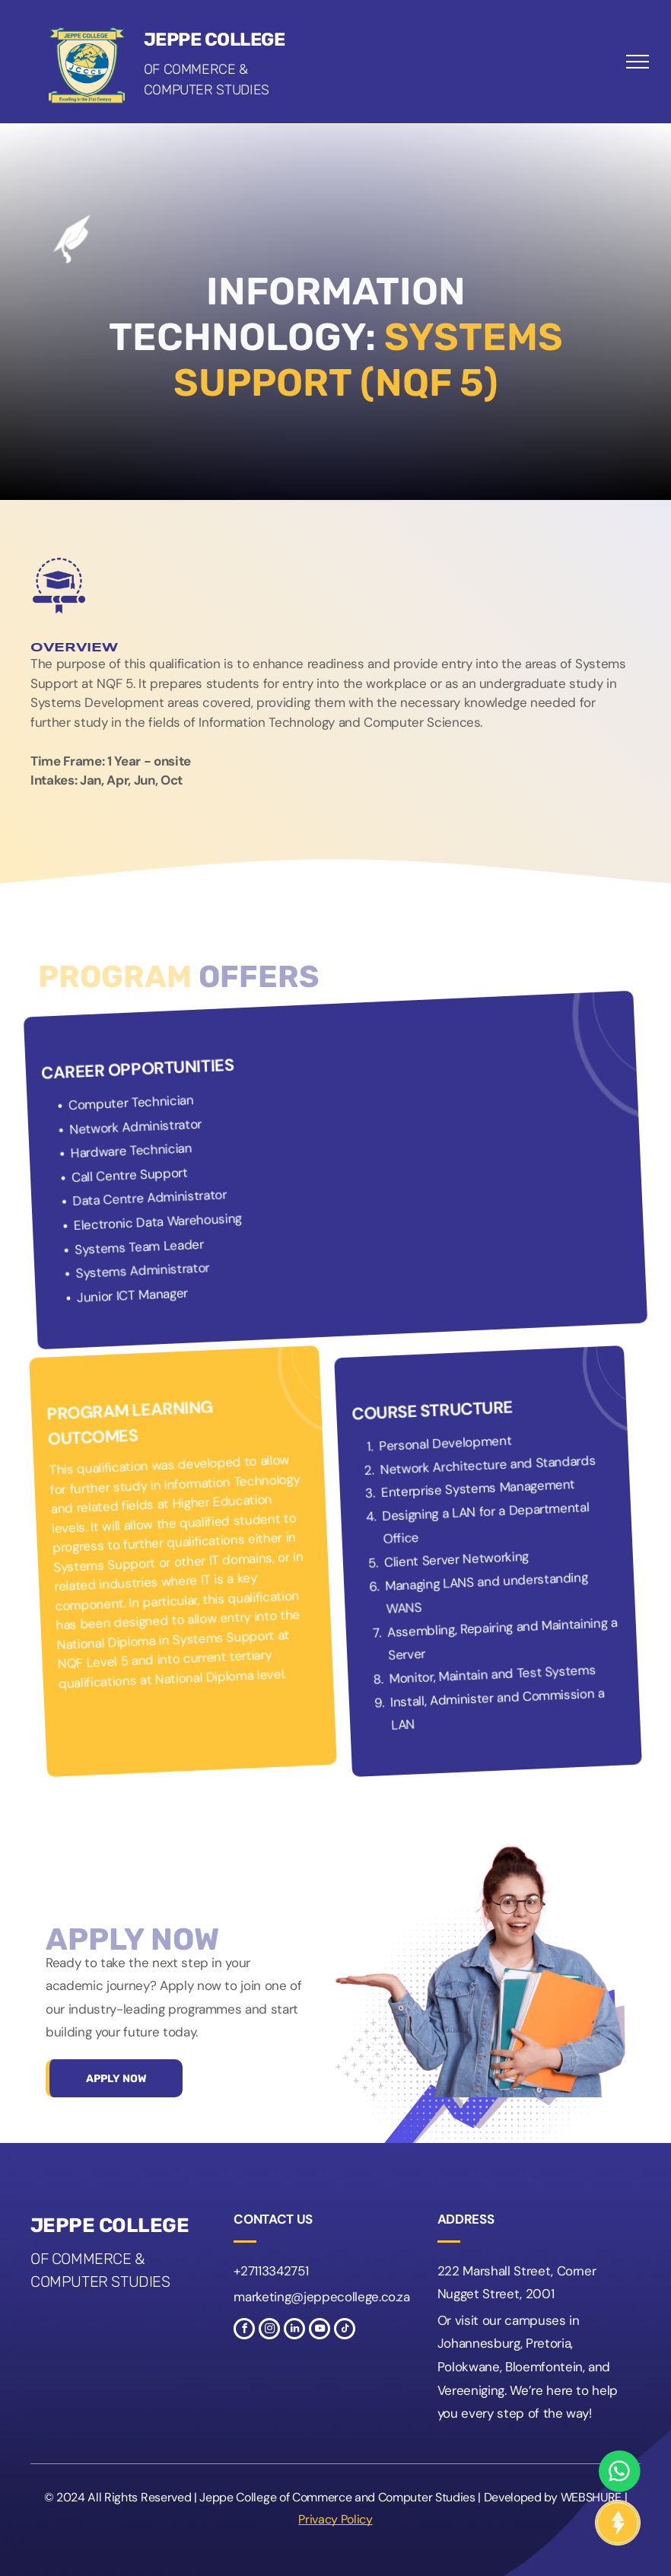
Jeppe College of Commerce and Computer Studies (337, 2497)
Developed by (521, 2497)
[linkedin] (294, 2330)
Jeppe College (214, 39)
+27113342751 (271, 2270)
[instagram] (269, 2330)
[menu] (637, 61)
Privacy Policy (335, 2519)
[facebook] (244, 2330)
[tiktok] (344, 2330)
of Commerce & (196, 69)
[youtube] (319, 2330)
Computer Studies (206, 89)
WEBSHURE (591, 2497)
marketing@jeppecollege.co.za (321, 2296)
